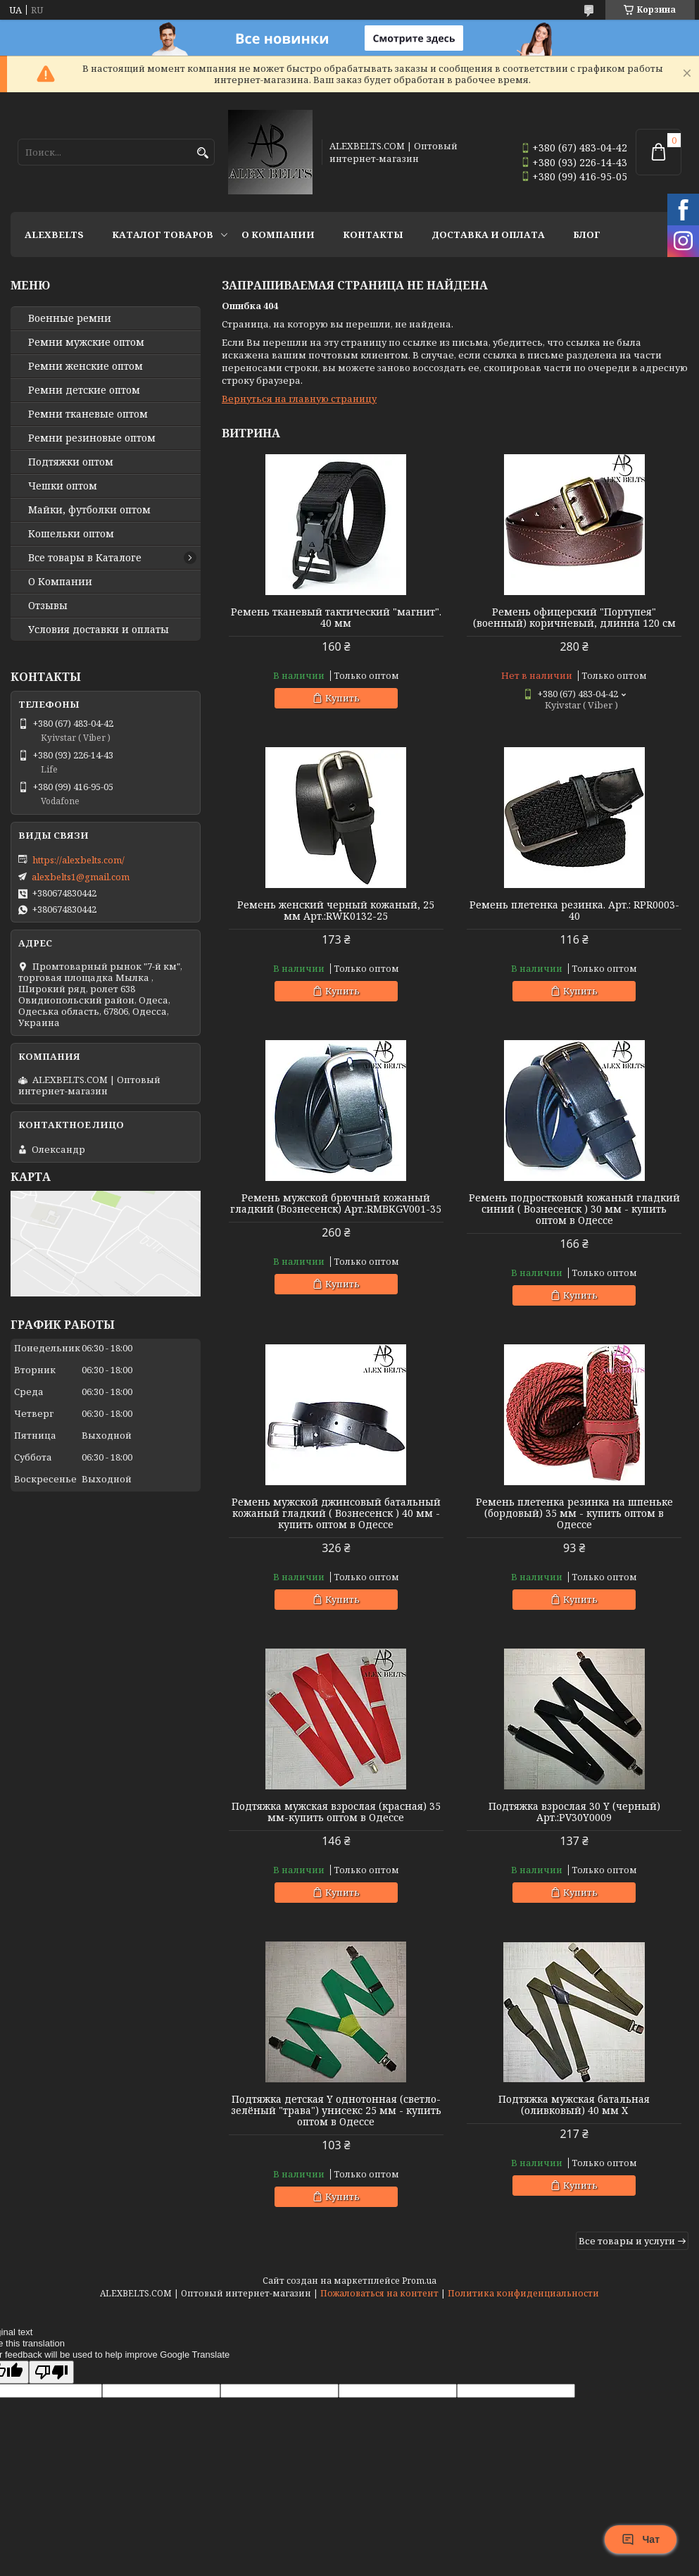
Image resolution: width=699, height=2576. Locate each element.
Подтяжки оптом (70, 462)
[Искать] (202, 153)
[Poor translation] (51, 2372)
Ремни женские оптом (85, 366)
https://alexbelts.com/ (78, 859)
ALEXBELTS (54, 234)
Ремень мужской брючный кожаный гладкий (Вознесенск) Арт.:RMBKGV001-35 (335, 1203)
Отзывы (48, 605)
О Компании (278, 234)
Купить (342, 698)
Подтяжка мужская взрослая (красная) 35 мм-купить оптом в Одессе (336, 1812)
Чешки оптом (62, 486)
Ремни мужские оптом (86, 342)
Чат (641, 2539)
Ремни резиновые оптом (92, 438)
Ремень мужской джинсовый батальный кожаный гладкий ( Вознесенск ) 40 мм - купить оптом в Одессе (336, 1513)
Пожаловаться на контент (379, 2293)
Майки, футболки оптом (89, 510)
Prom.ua (419, 2281)
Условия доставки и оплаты (98, 629)
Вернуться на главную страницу (299, 398)
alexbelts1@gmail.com (81, 876)
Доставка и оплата (488, 234)
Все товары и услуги (627, 2240)
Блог (586, 234)
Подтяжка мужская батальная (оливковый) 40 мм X (574, 2105)
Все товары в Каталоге (84, 557)
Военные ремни (69, 318)
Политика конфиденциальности (523, 2293)
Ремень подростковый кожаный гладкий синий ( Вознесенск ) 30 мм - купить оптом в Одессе (574, 1209)
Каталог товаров (162, 234)
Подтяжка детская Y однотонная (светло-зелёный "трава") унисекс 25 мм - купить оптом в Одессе (336, 2110)
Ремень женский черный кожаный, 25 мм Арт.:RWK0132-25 (335, 910)
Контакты (373, 234)
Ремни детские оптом (84, 390)
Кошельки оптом (71, 533)
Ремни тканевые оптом (88, 414)
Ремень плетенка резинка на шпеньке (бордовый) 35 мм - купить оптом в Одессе (574, 1513)
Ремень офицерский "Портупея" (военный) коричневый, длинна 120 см (574, 617)
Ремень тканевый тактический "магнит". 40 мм (336, 617)
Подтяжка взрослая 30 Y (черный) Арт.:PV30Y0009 (574, 1812)
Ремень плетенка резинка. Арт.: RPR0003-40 (574, 910)
